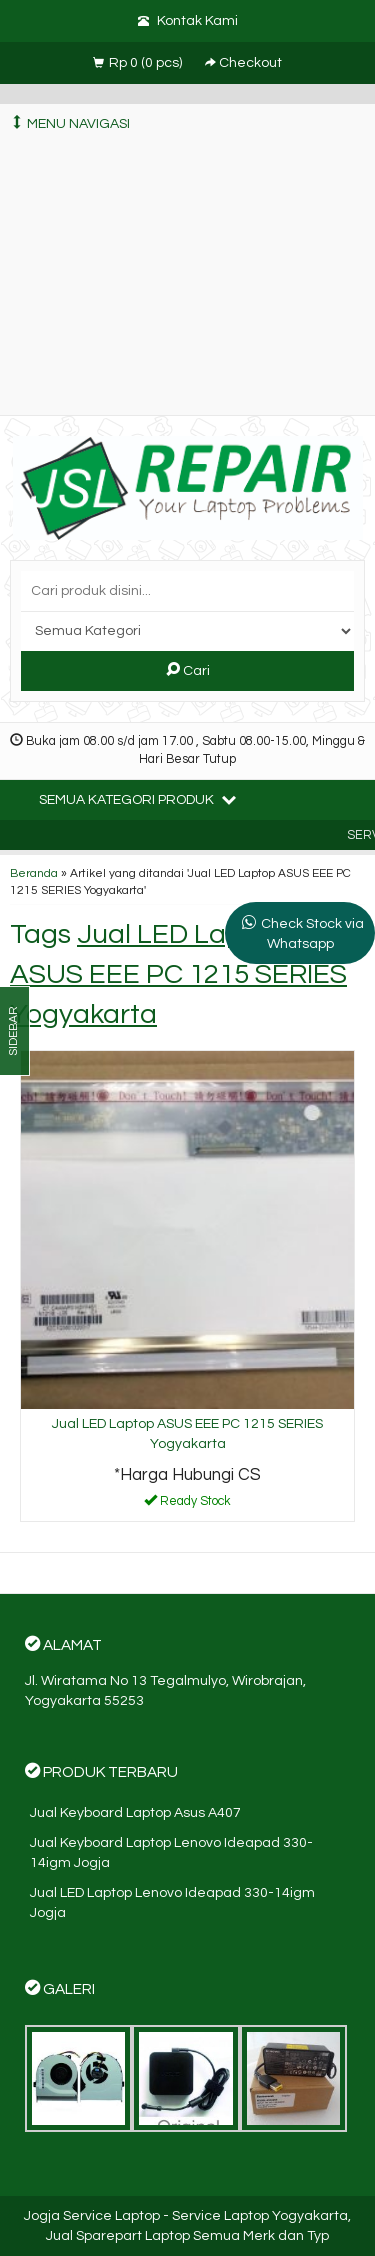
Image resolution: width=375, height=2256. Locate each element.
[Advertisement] (187, 279)
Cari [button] (188, 670)
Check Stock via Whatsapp (312, 934)
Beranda (34, 873)
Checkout (243, 63)
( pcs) (139, 63)
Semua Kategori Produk (137, 799)
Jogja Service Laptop (92, 2216)
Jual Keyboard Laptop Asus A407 (135, 1813)
